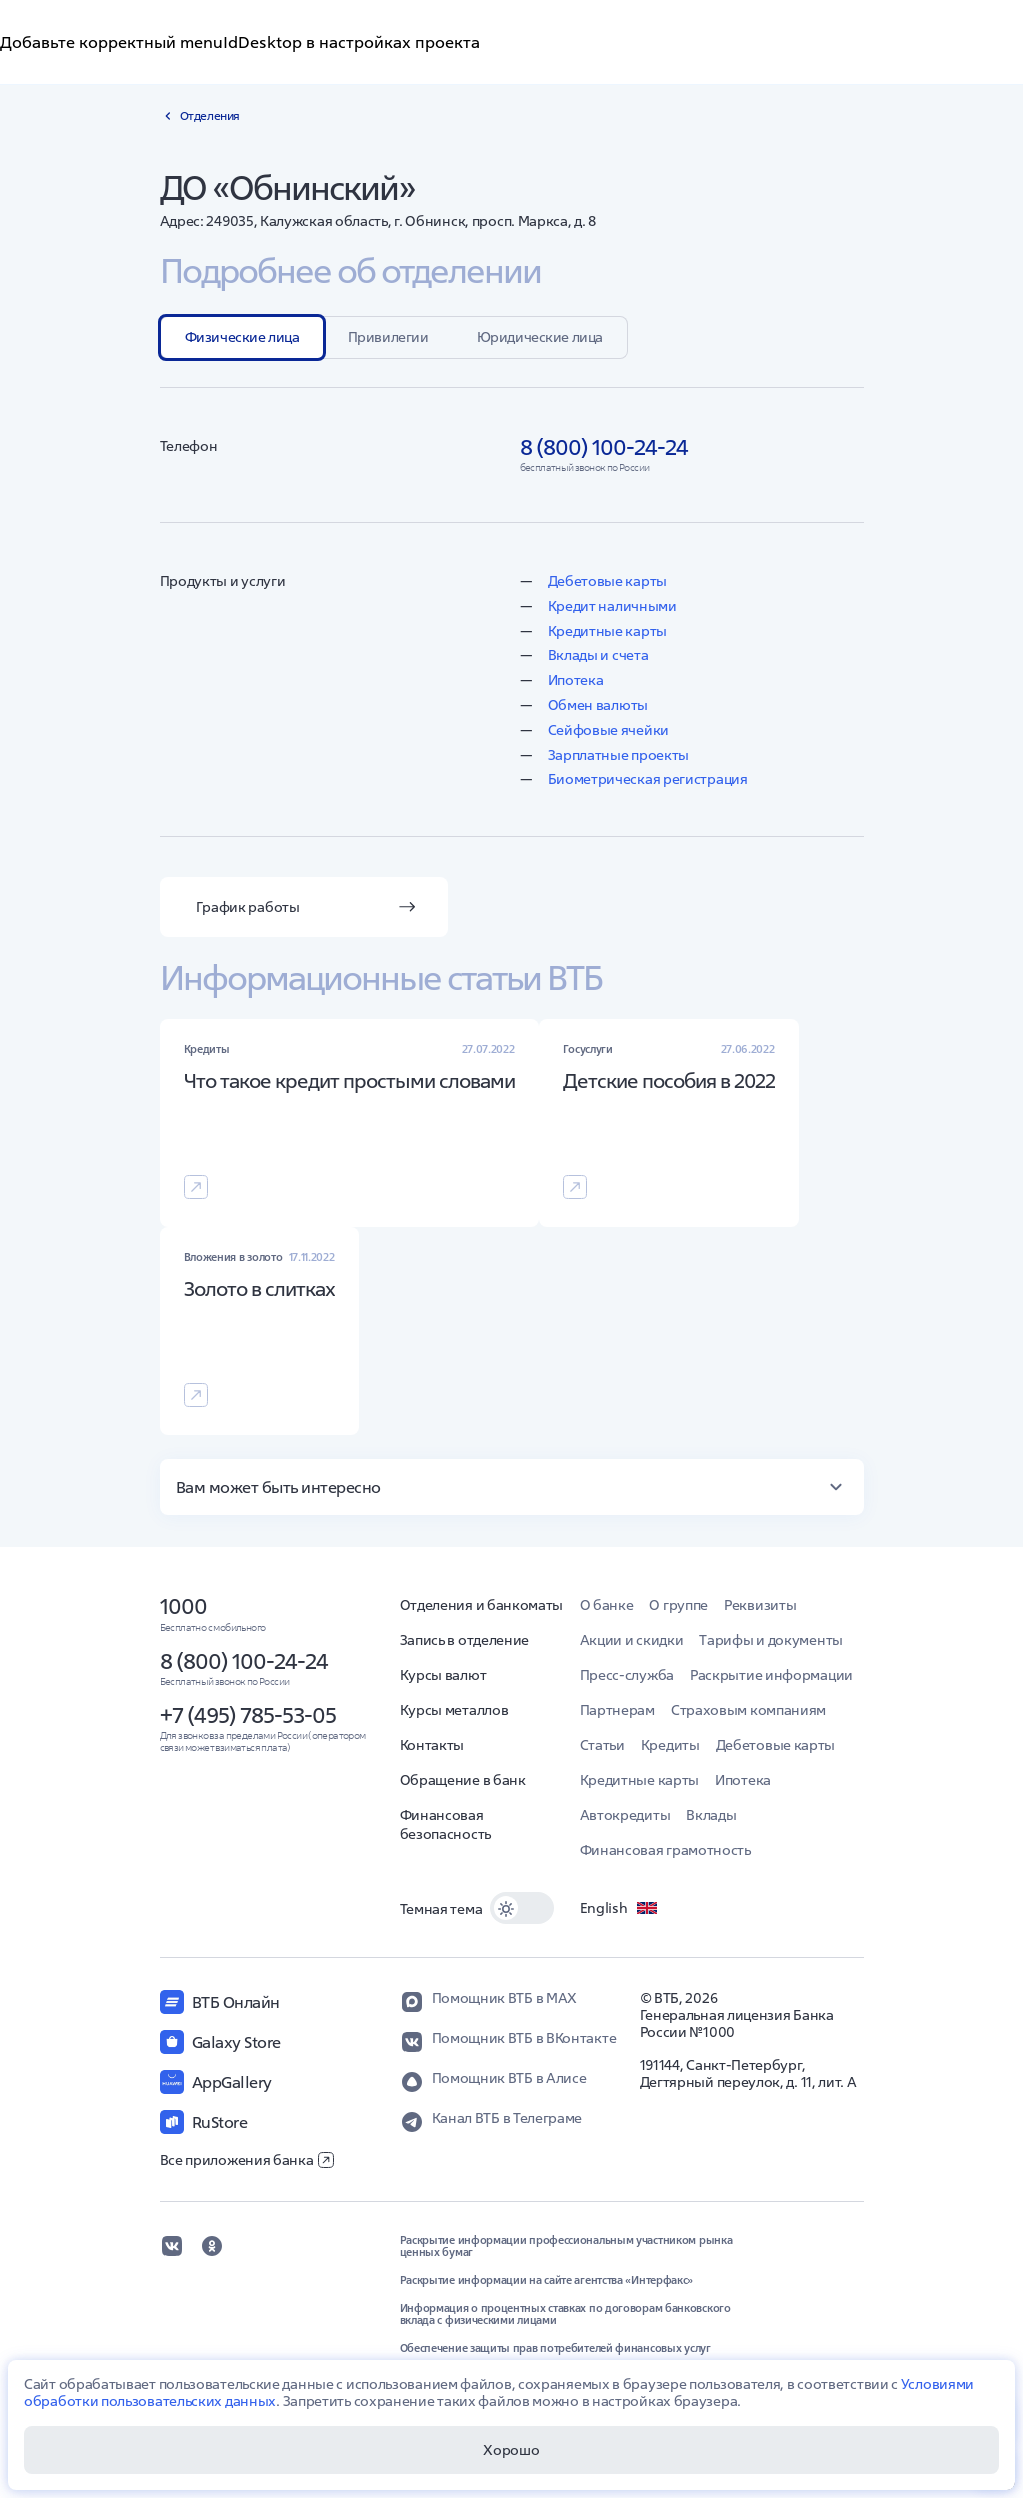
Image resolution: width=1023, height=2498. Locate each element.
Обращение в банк (463, 1780)
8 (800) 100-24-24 (244, 1661)
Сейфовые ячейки (609, 730)
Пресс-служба (627, 1675)
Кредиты (670, 1745)
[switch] (522, 1908)
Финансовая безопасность (445, 1824)
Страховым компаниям (748, 1710)
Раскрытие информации (771, 1675)
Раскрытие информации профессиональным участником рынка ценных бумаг (566, 2246)
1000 (183, 1606)
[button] (512, 1487)
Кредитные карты (608, 631)
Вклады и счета (598, 655)
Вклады (711, 1815)
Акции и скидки (632, 1640)
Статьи (602, 1745)
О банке (607, 1605)
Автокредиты (625, 1815)
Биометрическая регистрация (648, 779)
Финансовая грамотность (665, 1850)
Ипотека (576, 680)
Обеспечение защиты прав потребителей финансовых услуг (555, 2348)
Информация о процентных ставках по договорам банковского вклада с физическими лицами (565, 2314)
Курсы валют (443, 1675)
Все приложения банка (247, 2160)
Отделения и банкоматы (482, 1605)
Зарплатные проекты (619, 755)
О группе (678, 1605)
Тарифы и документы (771, 1640)
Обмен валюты (598, 705)
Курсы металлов (454, 1710)
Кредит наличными (612, 606)
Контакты (432, 1745)
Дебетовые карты (608, 581)
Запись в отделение (465, 1640)
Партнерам (617, 1710)
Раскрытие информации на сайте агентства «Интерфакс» (547, 2280)
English (620, 1908)
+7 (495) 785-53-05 (248, 1715)
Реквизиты (760, 1605)
